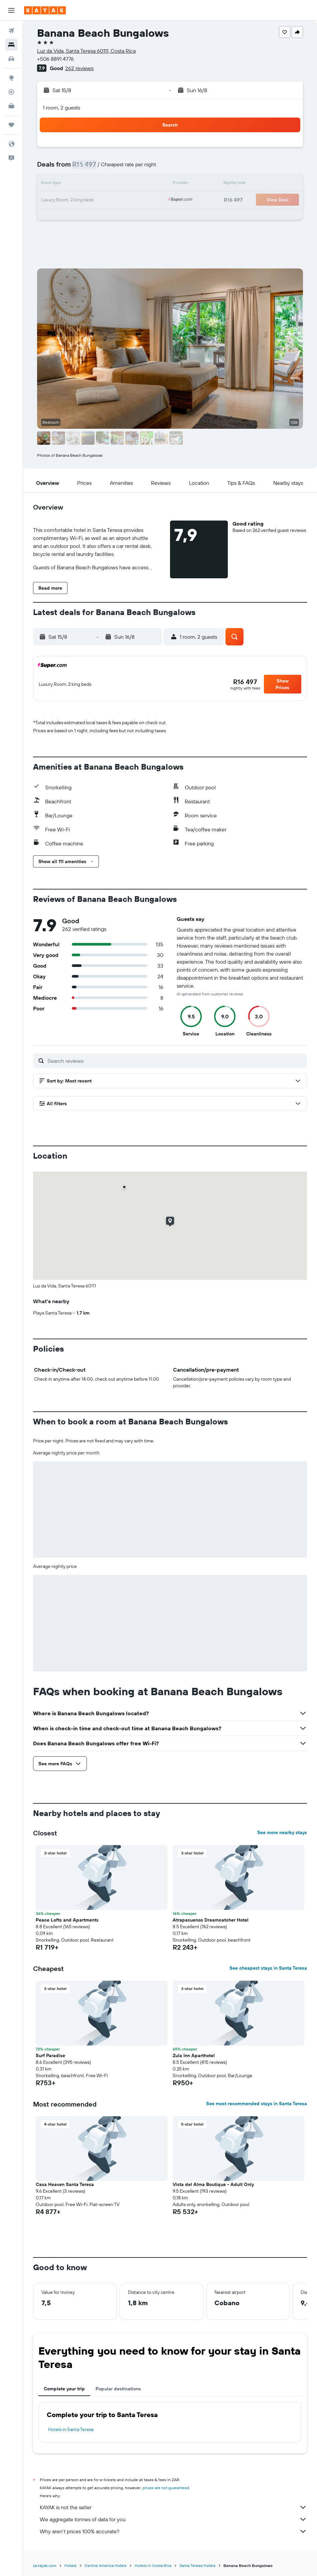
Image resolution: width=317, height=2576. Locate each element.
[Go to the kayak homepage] (45, 10)
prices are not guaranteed (166, 2487)
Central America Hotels (106, 2565)
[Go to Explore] (11, 77)
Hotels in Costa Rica (153, 2565)
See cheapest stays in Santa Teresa (268, 1968)
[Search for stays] (11, 44)
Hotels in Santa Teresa (71, 2429)
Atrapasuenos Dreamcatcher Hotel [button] (211, 1920)
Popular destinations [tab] (118, 2389)
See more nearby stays (282, 1832)
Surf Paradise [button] (50, 2055)
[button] (11, 10)
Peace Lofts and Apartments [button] (67, 1920)
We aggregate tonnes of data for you (173, 2519)
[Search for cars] (11, 58)
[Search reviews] (175, 1060)
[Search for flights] (11, 30)
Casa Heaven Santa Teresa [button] (65, 2184)
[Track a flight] (11, 91)
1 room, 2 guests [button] (61, 107)
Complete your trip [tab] (64, 2389)
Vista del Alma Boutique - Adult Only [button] (213, 2184)
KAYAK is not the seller (173, 2507)
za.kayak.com (44, 2565)
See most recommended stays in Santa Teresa (256, 2104)
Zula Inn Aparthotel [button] (194, 2055)
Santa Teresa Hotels (197, 2565)
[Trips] (11, 125)
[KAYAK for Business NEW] (11, 106)
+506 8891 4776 (55, 58)
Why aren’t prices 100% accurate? (173, 2531)
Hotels (70, 2565)
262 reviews (79, 68)
